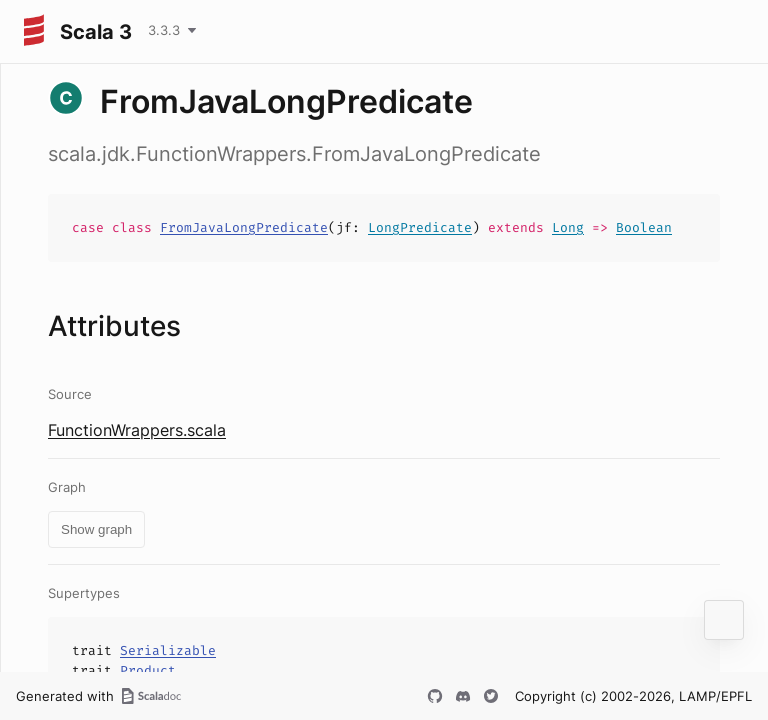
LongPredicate (420, 227)
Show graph (96, 529)
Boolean (644, 227)
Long (568, 227)
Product (148, 670)
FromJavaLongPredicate (244, 227)
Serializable (168, 650)
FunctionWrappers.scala (137, 430)
